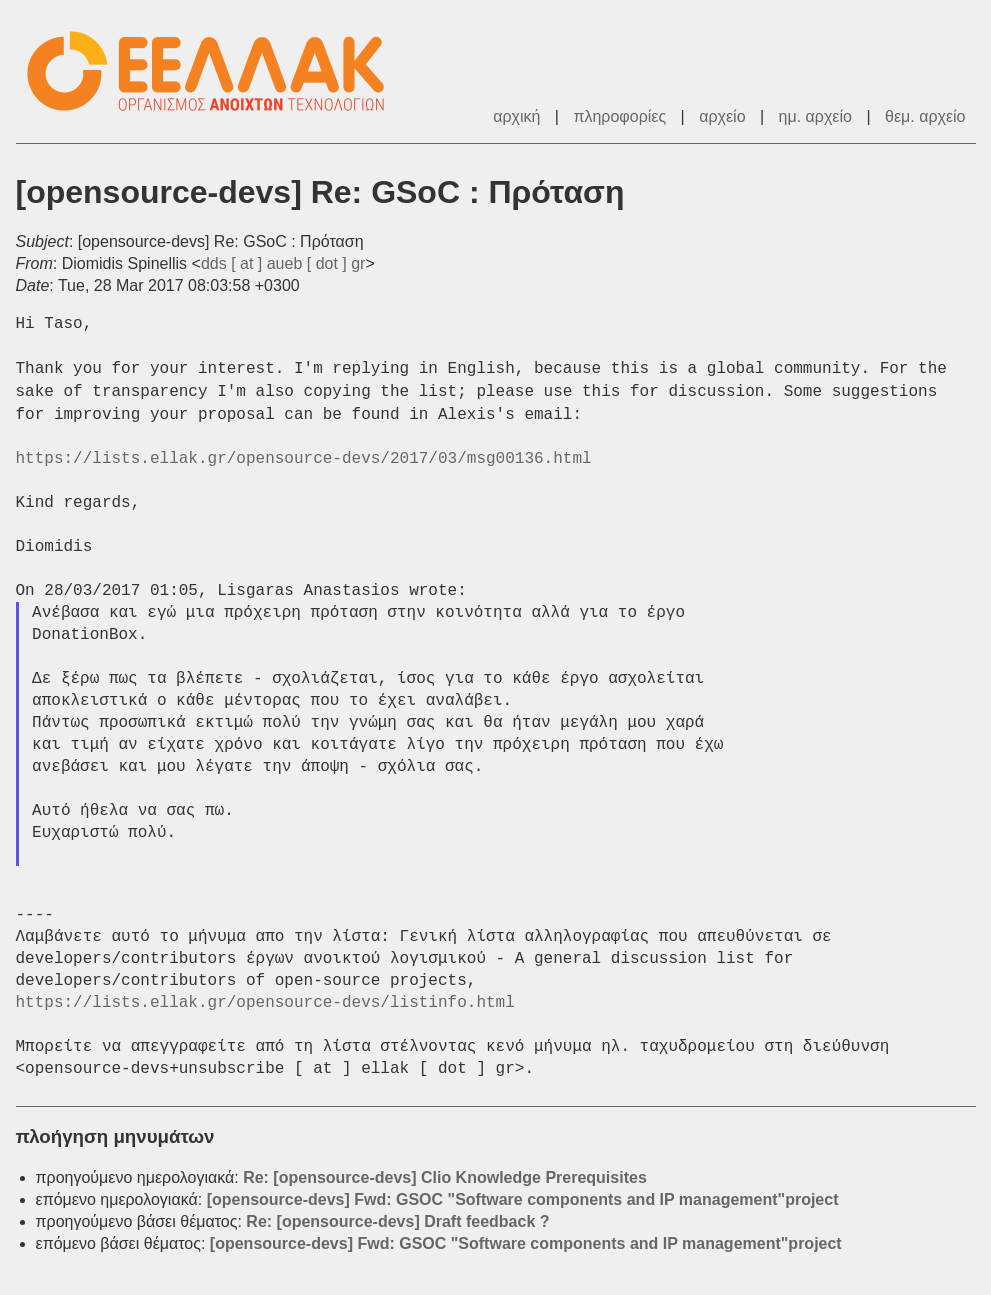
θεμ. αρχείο (925, 116)
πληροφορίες (619, 116)
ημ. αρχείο (815, 116)
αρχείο (722, 116)
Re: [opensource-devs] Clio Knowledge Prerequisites (445, 1177)
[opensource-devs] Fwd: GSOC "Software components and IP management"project (523, 1199)
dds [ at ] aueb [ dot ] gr (283, 263)
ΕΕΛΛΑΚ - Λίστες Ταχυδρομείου (216, 71)
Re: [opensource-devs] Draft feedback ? (397, 1221)
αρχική (516, 116)
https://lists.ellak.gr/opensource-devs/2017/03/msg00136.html (304, 459)
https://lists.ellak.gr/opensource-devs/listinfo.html (265, 1003)
